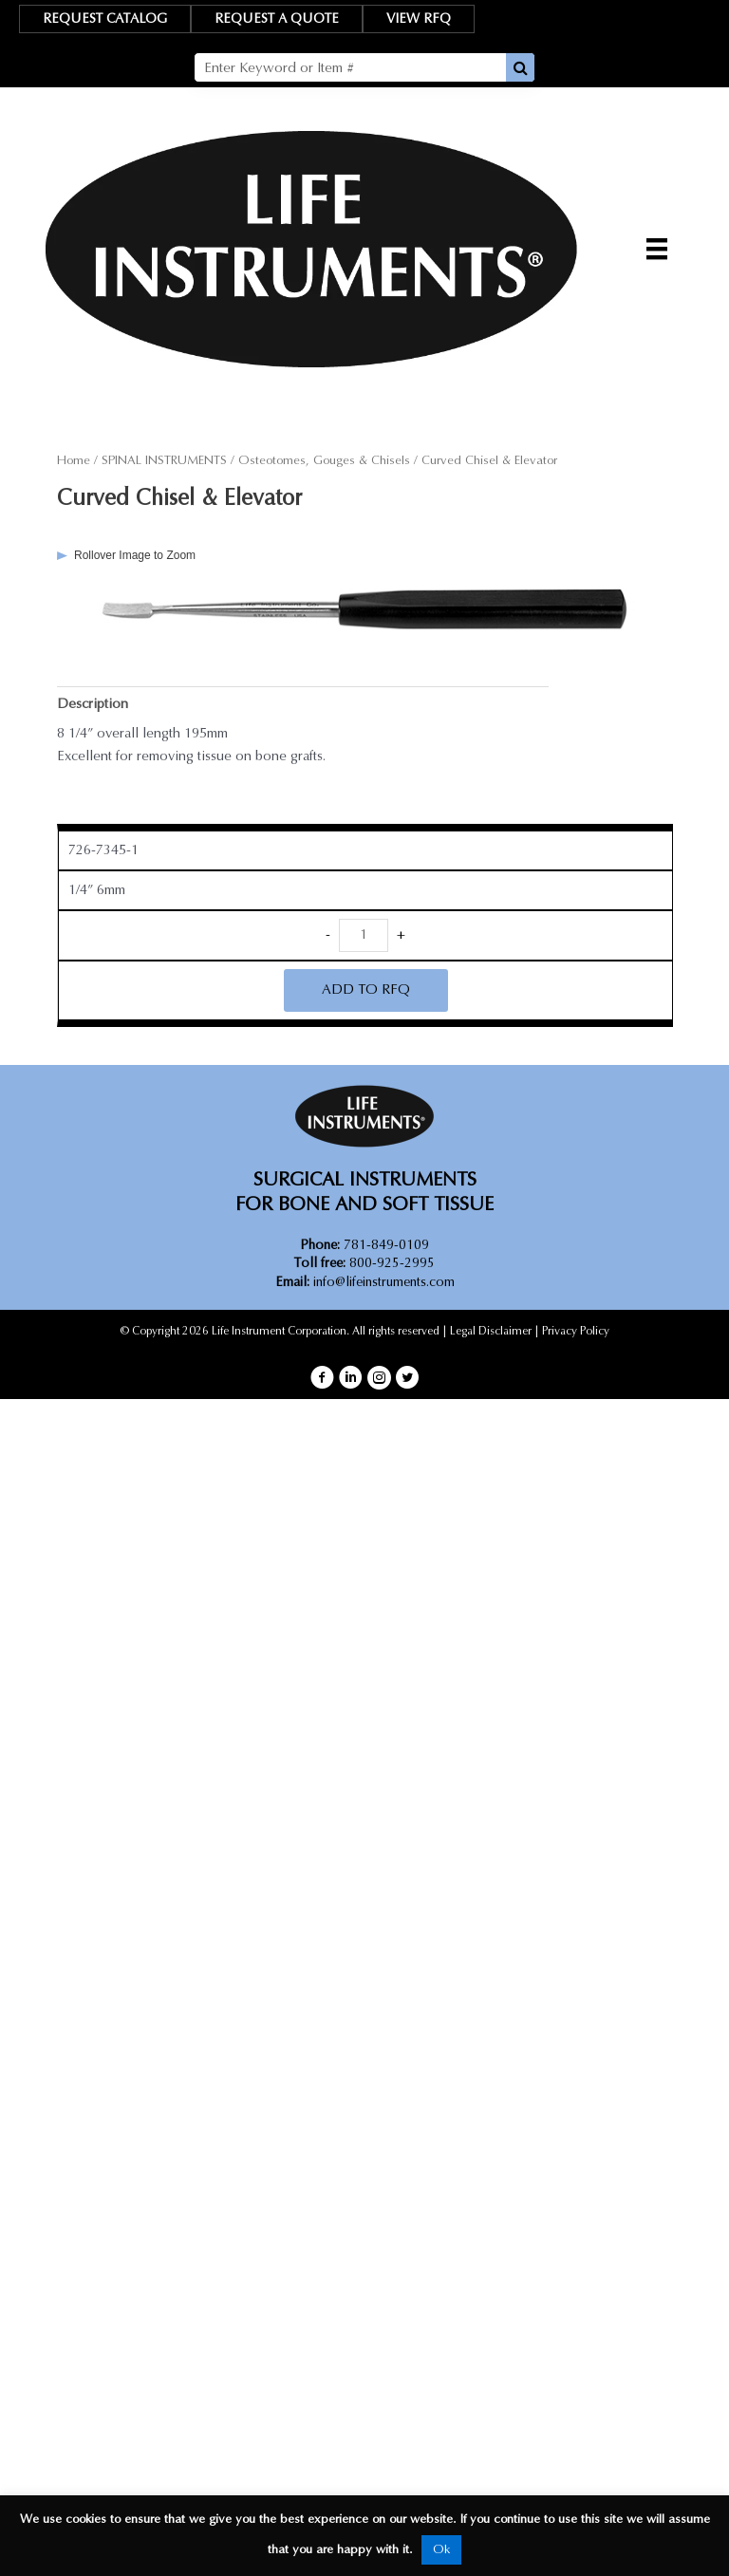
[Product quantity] (364, 935)
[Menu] (657, 249)
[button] (322, 1378)
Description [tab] (92, 704)
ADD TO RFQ (366, 989)
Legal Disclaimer (491, 1330)
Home (73, 460)
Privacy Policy (575, 1330)
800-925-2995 (364, 1263)
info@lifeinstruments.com (384, 1282)
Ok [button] (441, 2549)
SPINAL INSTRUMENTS (164, 460)
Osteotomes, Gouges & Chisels (324, 460)
